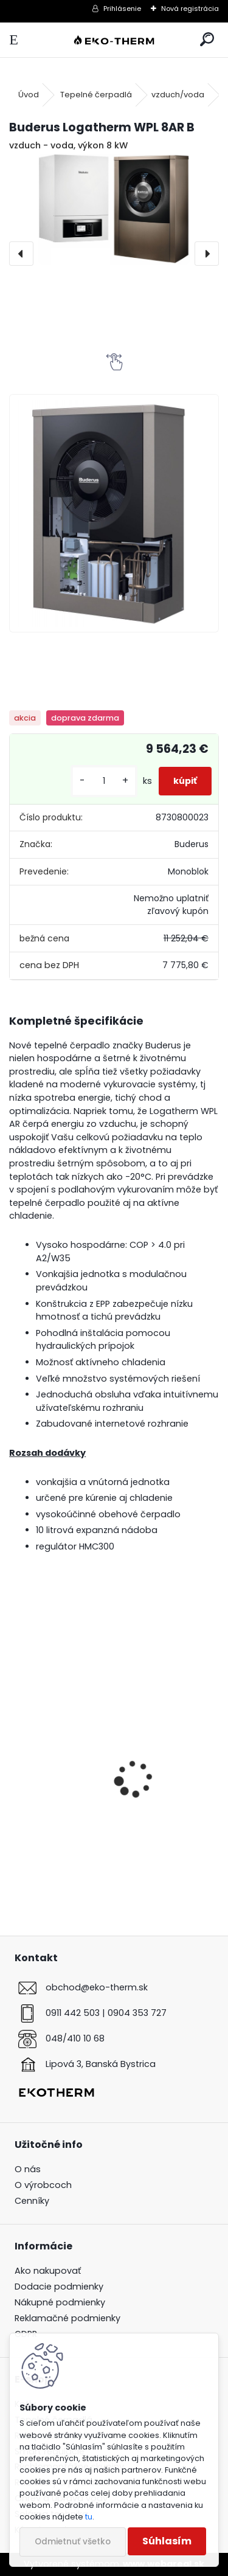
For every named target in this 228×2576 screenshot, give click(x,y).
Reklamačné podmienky (67, 2318)
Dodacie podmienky (59, 2286)
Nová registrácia (190, 8)
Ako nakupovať (48, 2271)
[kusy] (104, 781)
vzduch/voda (177, 94)
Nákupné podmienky (60, 2302)
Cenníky (32, 2201)
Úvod (28, 94)
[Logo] (113, 39)
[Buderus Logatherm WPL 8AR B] (114, 209)
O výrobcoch (43, 2185)
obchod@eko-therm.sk (97, 1987)
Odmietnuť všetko (73, 2541)
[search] (207, 40)
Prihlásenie (122, 8)
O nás (28, 2169)
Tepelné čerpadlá (96, 94)
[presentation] (21, 253)
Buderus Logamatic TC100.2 (84, 1825)
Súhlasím (167, 2541)
